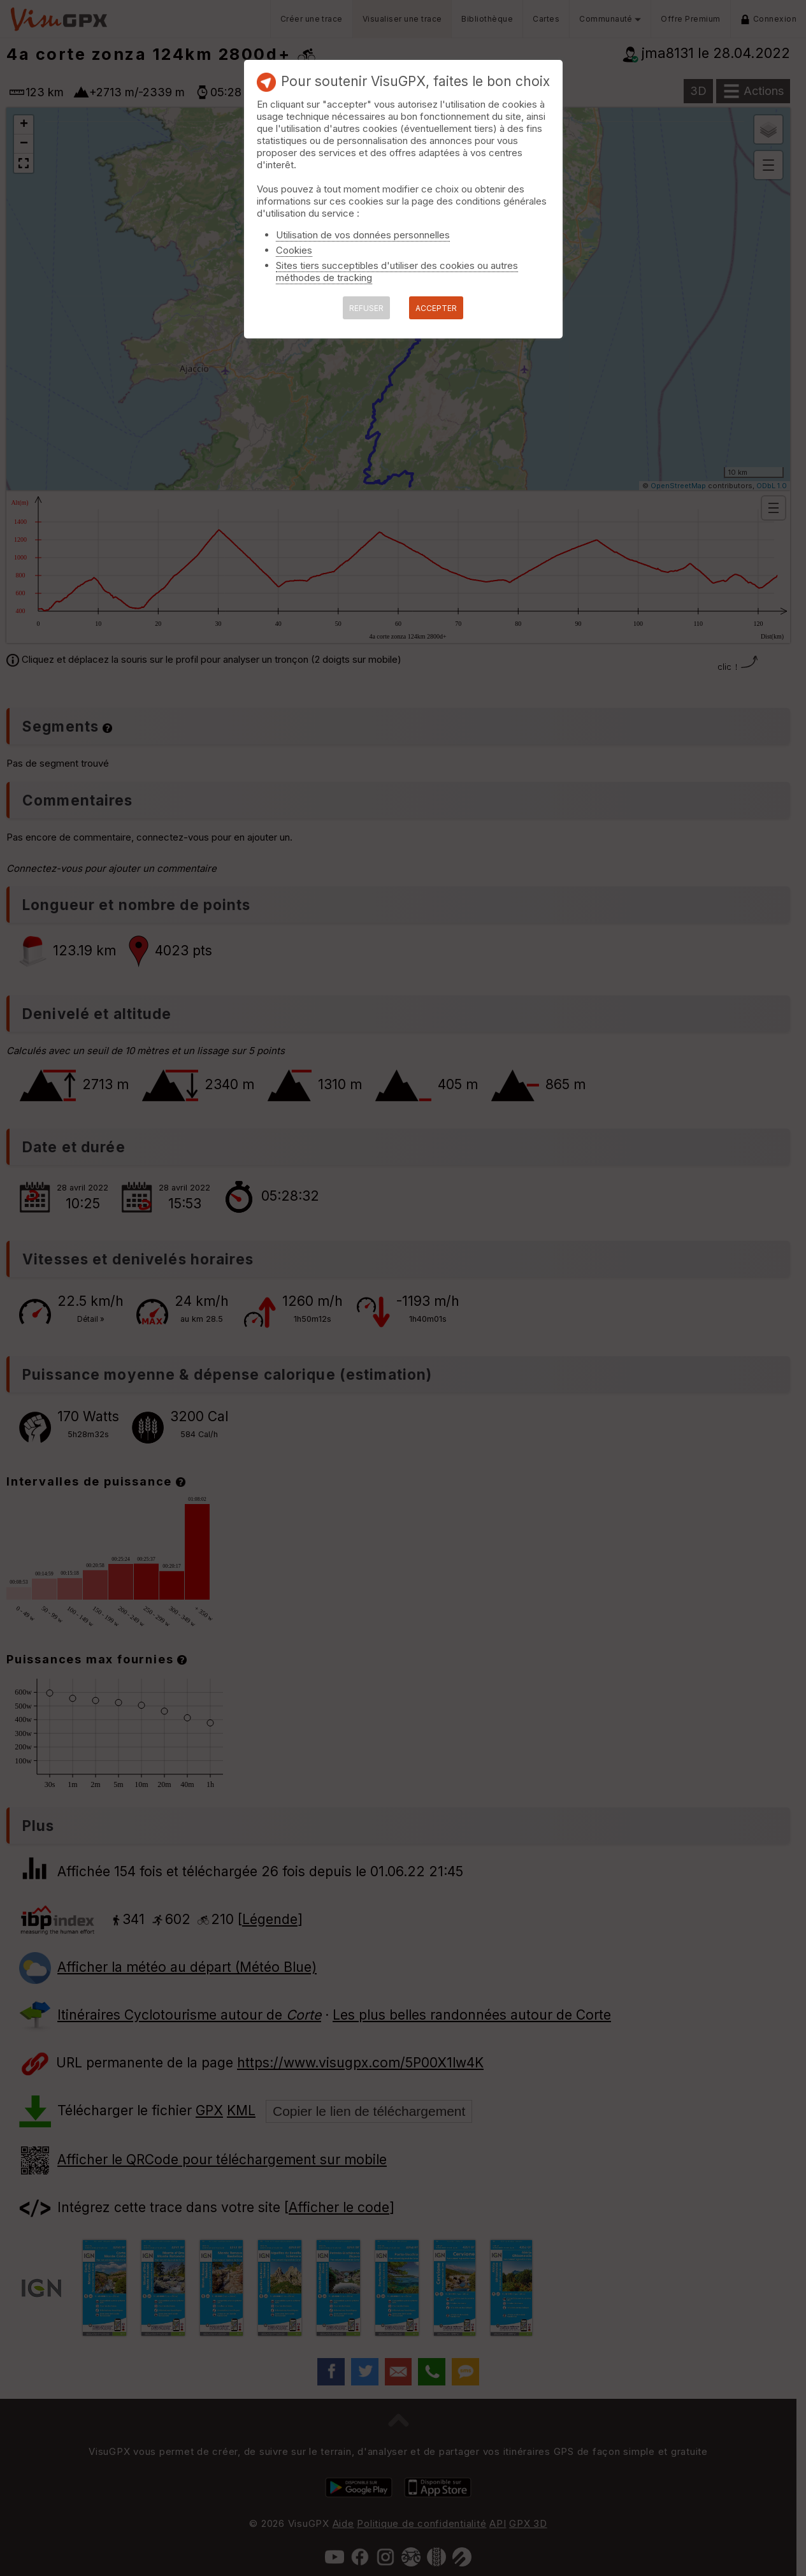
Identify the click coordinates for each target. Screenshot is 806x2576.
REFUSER (366, 308)
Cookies (294, 250)
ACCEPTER (436, 308)
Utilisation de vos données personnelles (363, 235)
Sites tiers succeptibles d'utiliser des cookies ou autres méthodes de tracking (397, 271)
